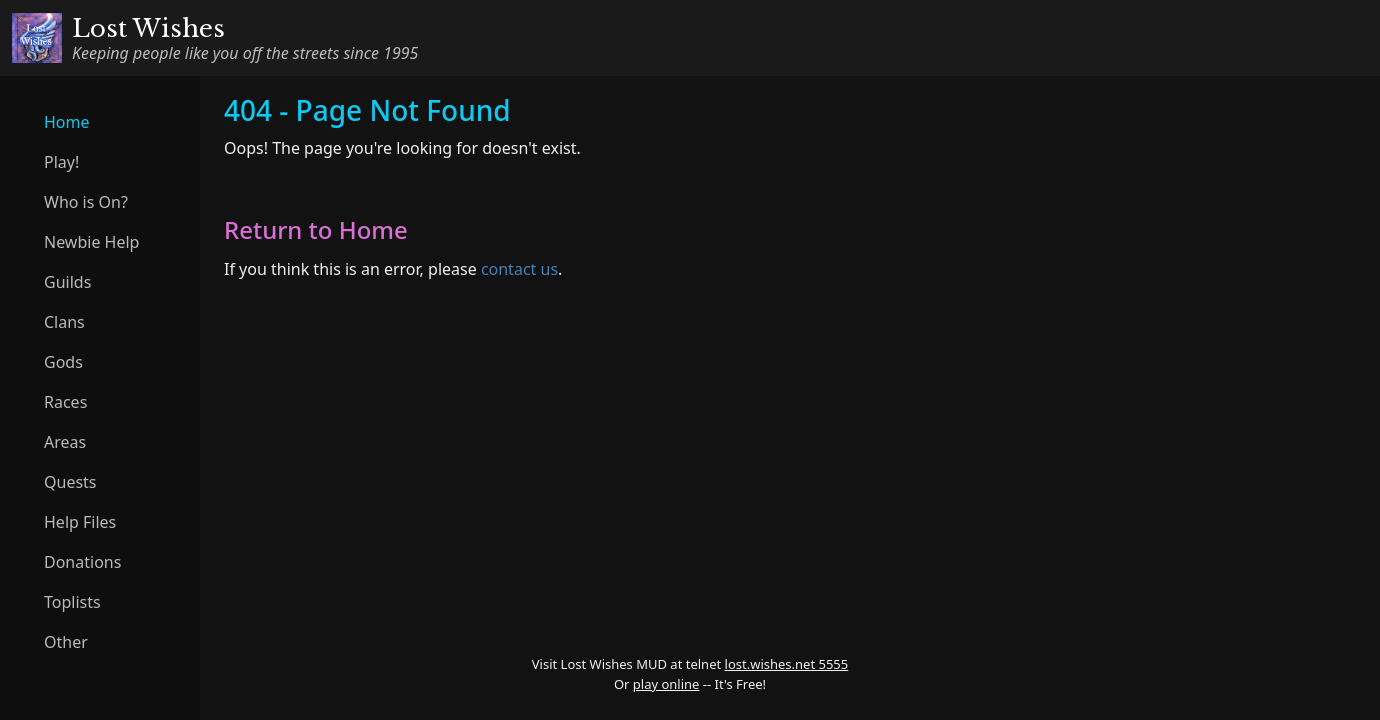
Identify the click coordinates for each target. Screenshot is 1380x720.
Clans (64, 322)
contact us (519, 269)
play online (666, 684)
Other (66, 642)
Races (65, 402)
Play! (61, 162)
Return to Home (316, 229)
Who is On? (86, 202)
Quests (70, 482)
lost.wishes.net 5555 (787, 664)
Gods (63, 362)
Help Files (80, 522)
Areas (65, 442)
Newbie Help (91, 242)
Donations (82, 562)
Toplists (72, 602)
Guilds (67, 282)
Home (67, 122)
